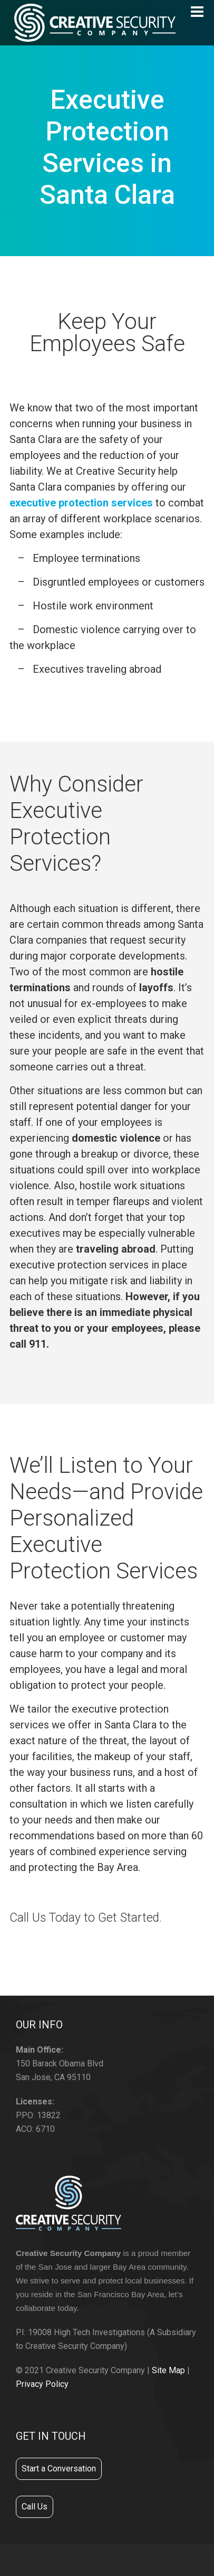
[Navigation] (197, 11)
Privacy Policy (42, 2384)
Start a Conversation (59, 2469)
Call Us (34, 2507)
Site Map (168, 2370)
